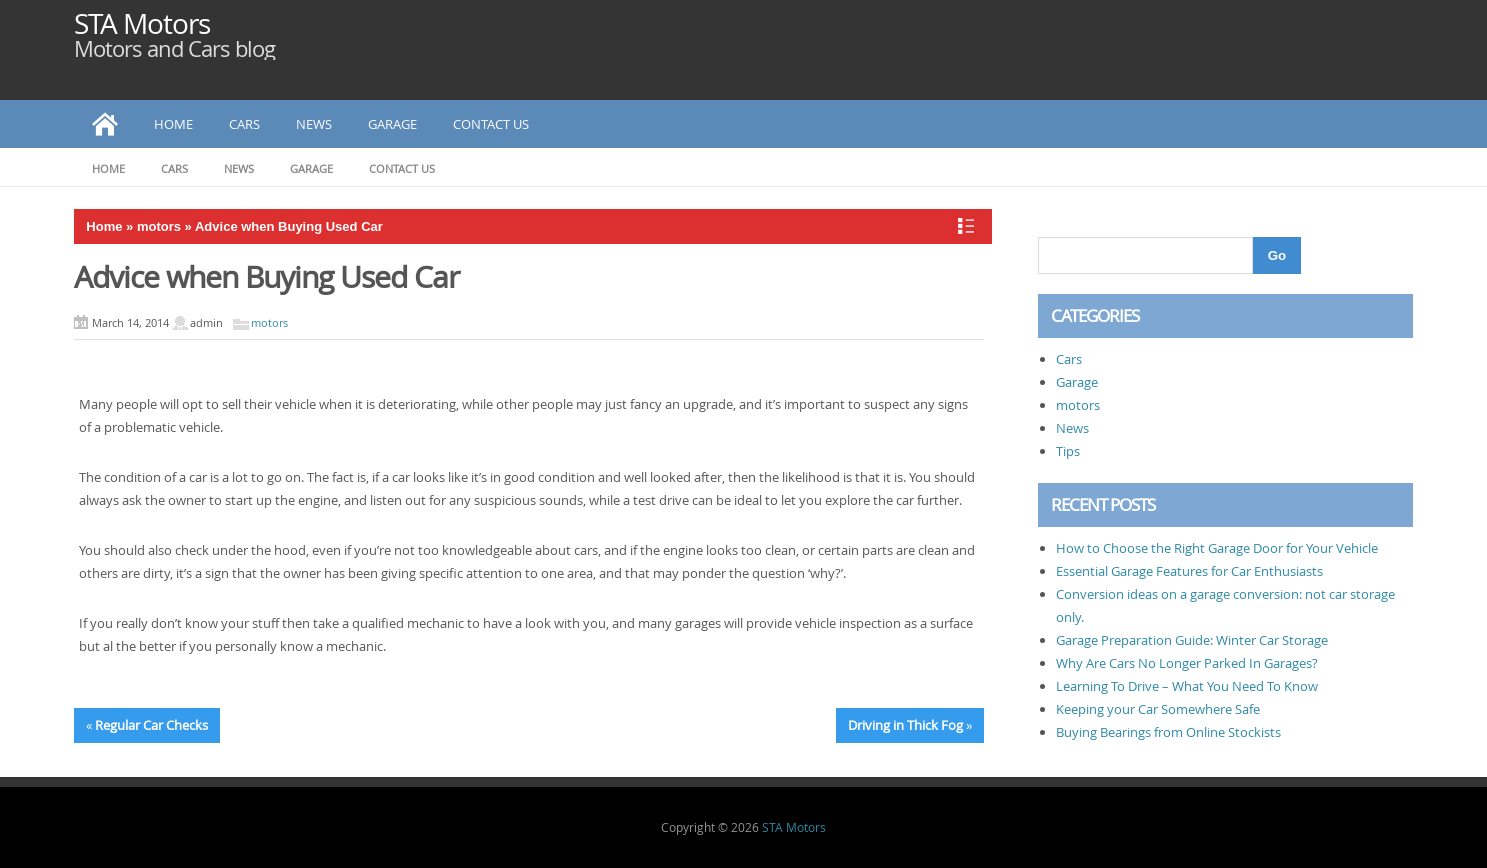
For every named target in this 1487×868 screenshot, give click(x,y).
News (314, 124)
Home (173, 124)
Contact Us (491, 124)
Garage (392, 124)
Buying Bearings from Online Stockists (1168, 732)
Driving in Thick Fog (905, 725)
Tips (1068, 451)
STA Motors (142, 23)
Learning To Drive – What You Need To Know (1187, 686)
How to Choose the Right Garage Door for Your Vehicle (1217, 548)
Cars (244, 124)
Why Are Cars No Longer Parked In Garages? (1187, 663)
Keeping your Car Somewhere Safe (1158, 709)
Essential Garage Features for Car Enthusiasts (1189, 571)
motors (159, 226)
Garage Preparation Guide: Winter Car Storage (1192, 640)
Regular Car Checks (151, 725)
